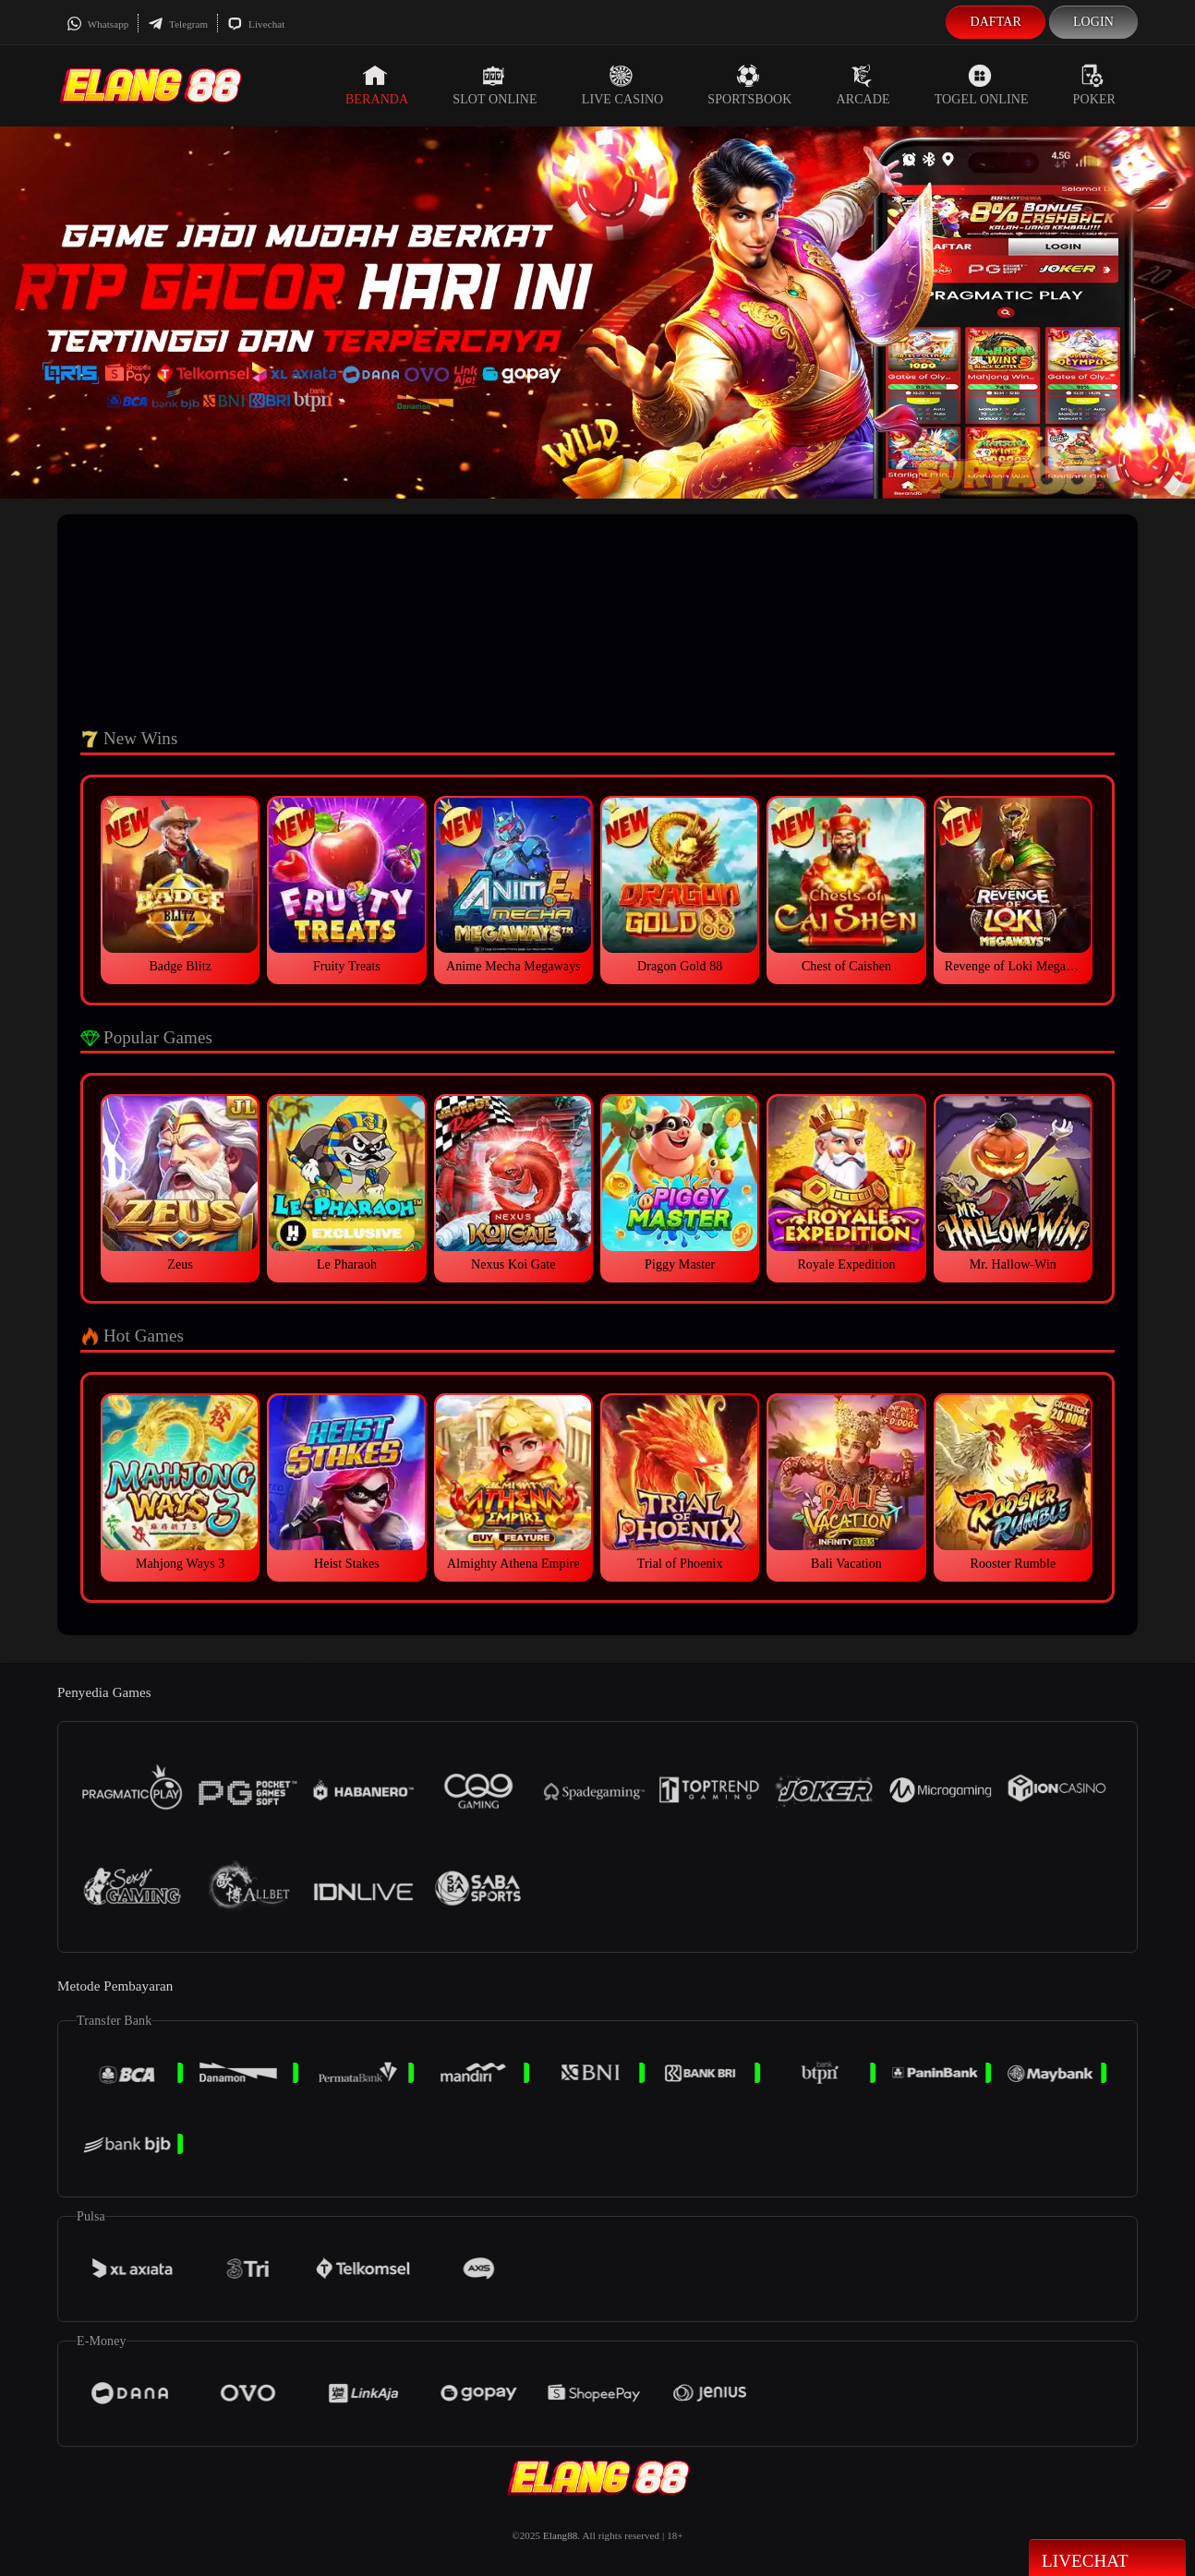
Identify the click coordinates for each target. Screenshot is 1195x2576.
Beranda (376, 85)
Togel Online (982, 85)
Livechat (255, 24)
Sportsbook (749, 85)
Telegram (178, 24)
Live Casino (623, 85)
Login (1093, 22)
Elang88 (560, 2535)
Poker (1094, 85)
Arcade (863, 85)
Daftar (995, 22)
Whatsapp (97, 24)
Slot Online (495, 85)
